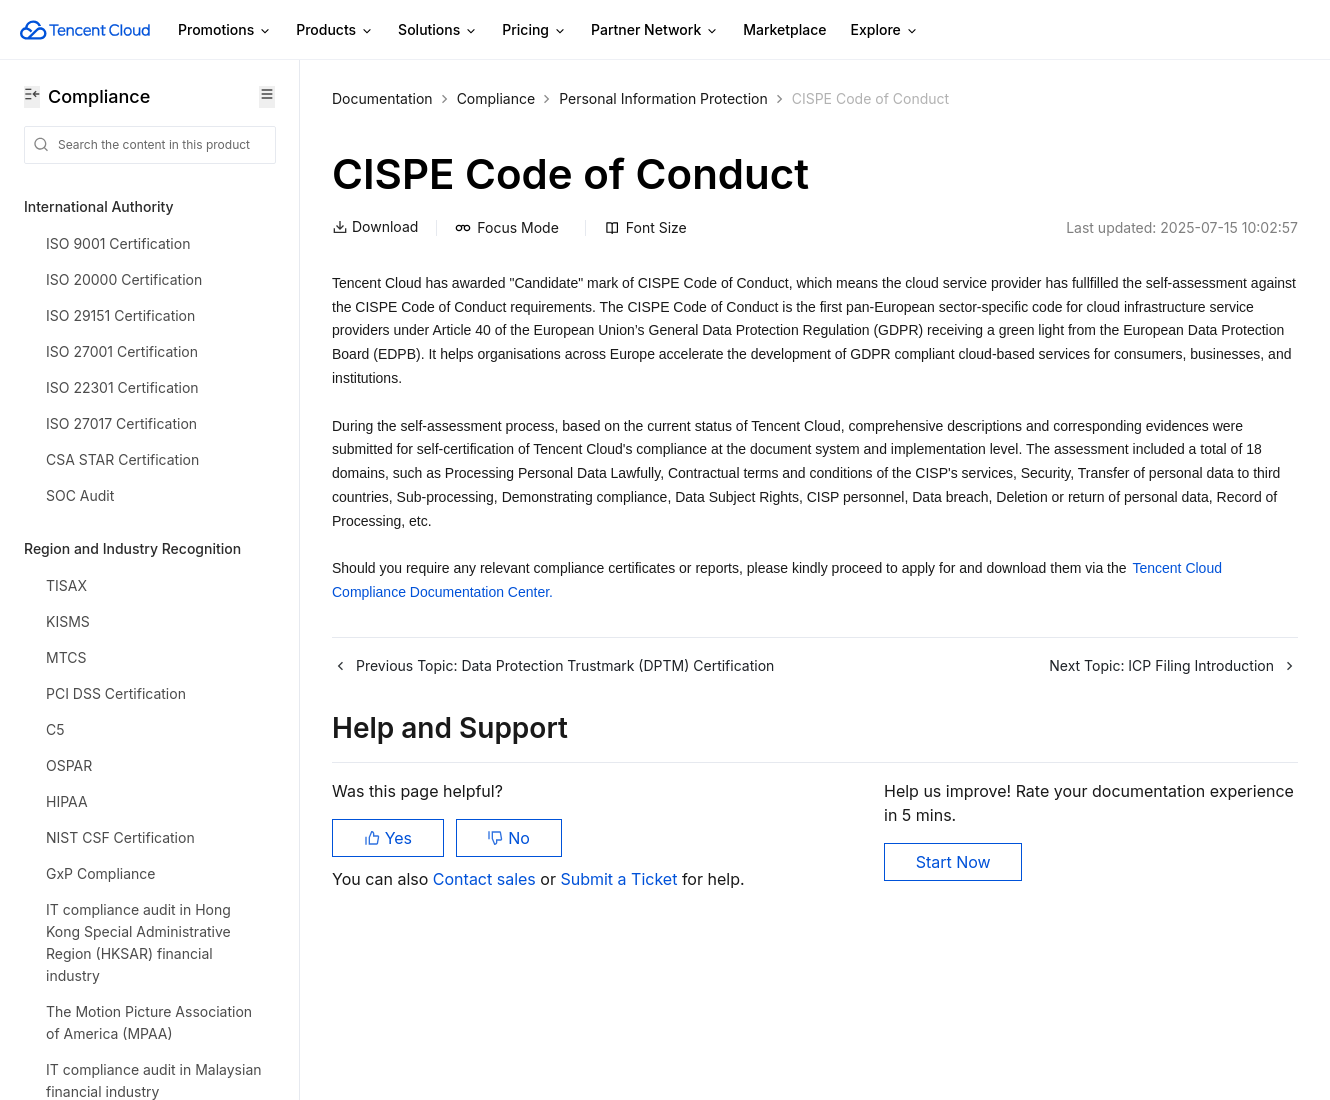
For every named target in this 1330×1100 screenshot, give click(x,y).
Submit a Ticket (620, 879)
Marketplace (784, 29)
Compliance (496, 98)
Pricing (534, 30)
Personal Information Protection (663, 98)
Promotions (225, 30)
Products (335, 30)
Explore (885, 30)
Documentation (382, 98)
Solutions (438, 30)
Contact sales (486, 879)
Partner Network (655, 30)
